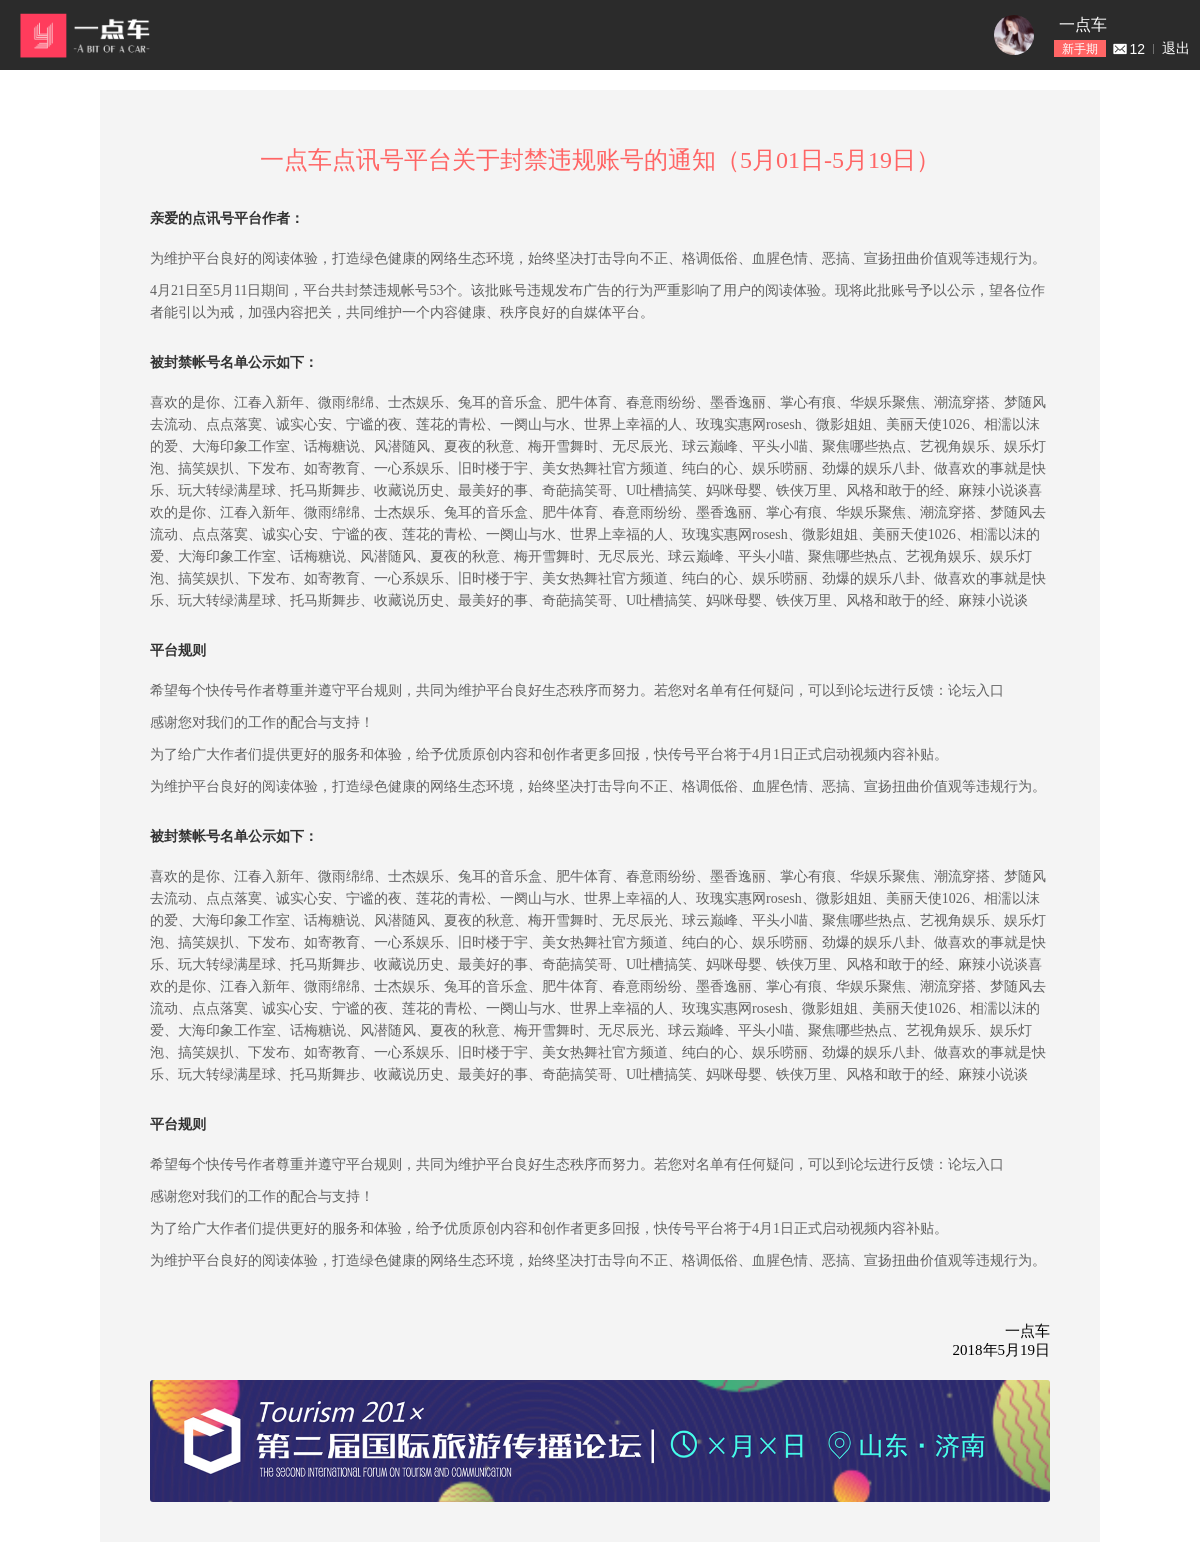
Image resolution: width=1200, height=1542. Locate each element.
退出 (1176, 48)
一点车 (1083, 24)
